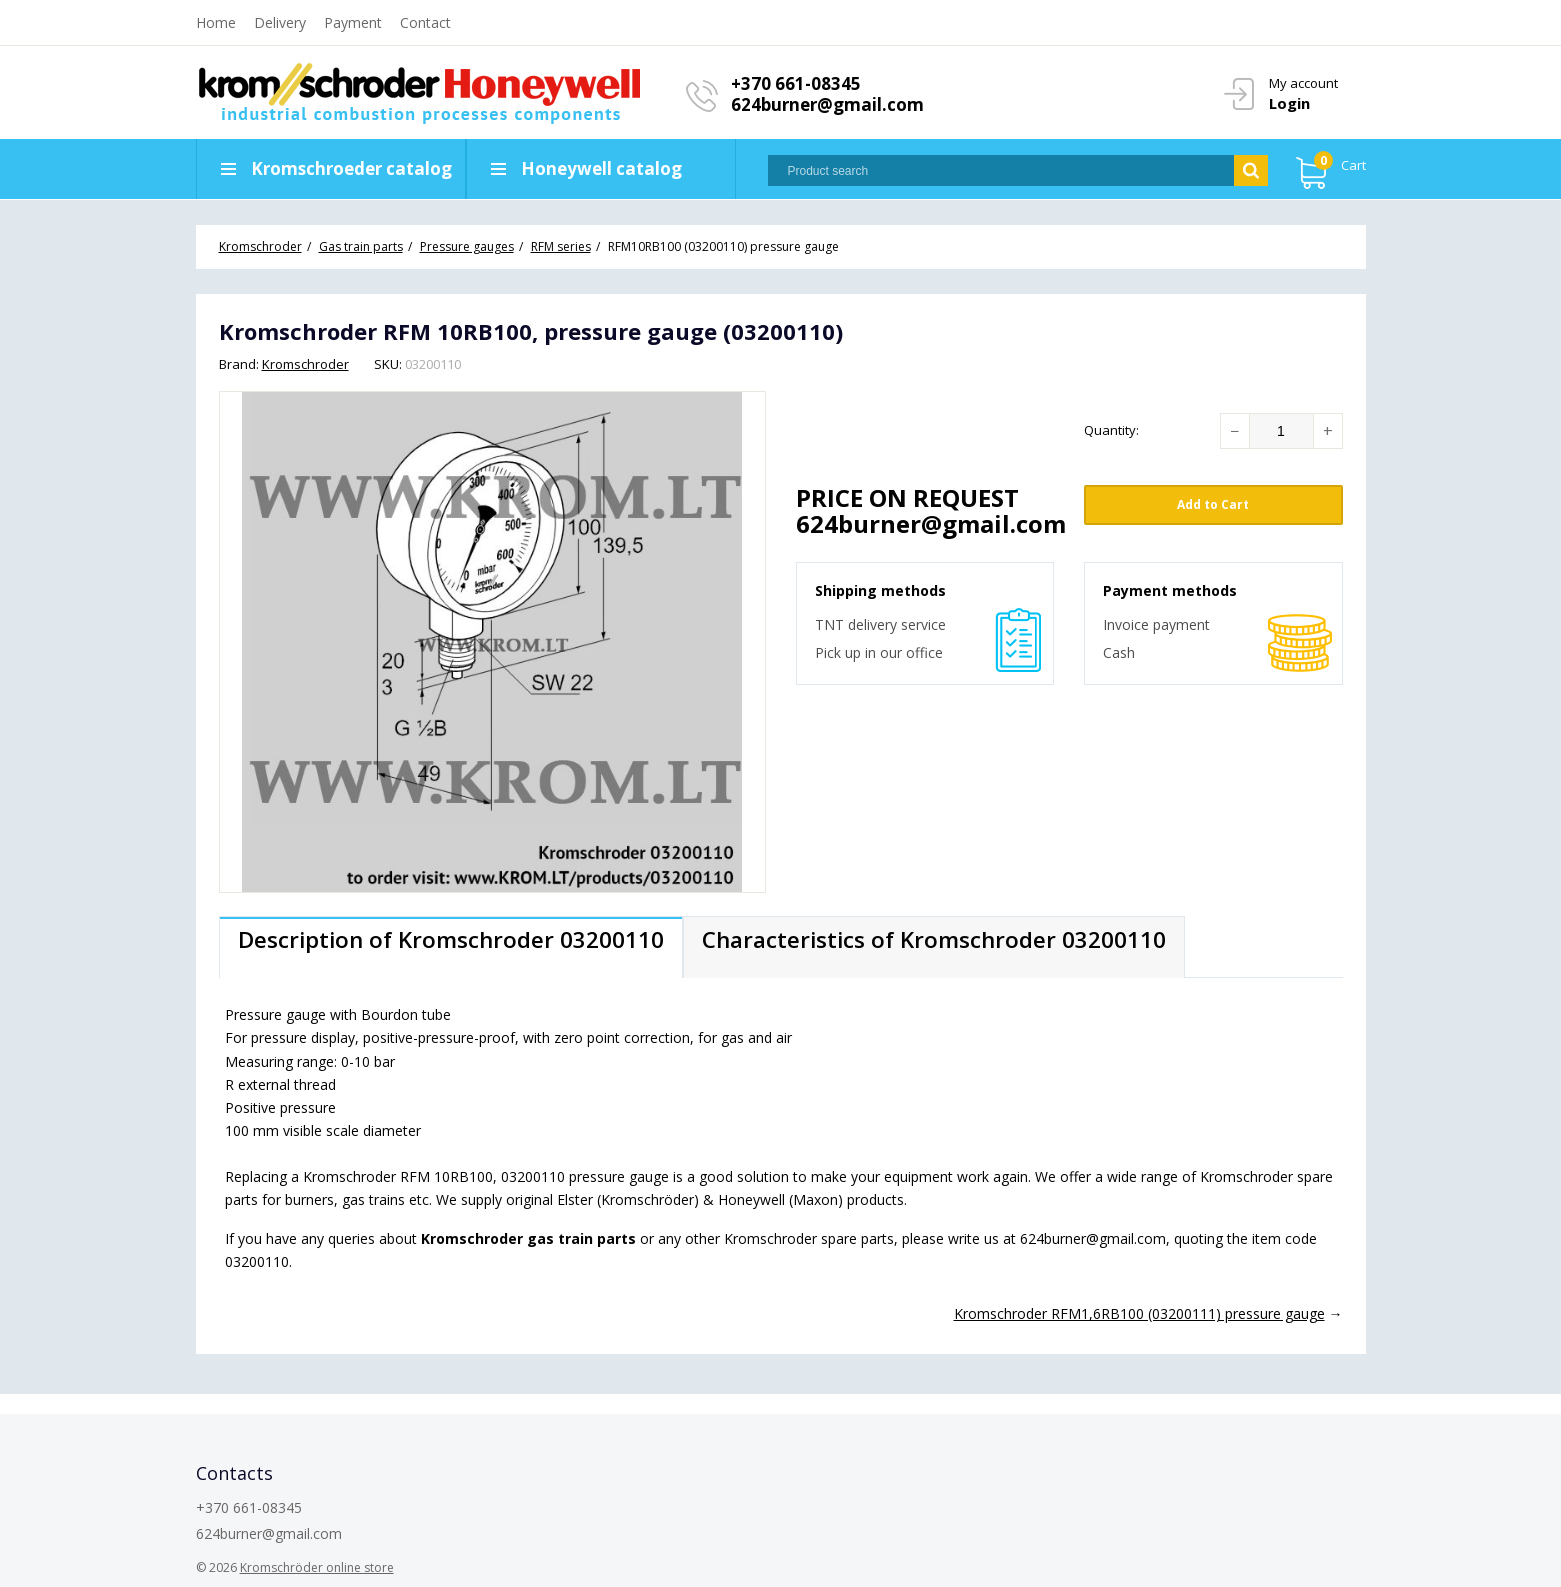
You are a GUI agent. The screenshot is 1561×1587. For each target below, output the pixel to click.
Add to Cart (1213, 504)
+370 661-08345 (796, 83)
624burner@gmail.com (827, 104)
